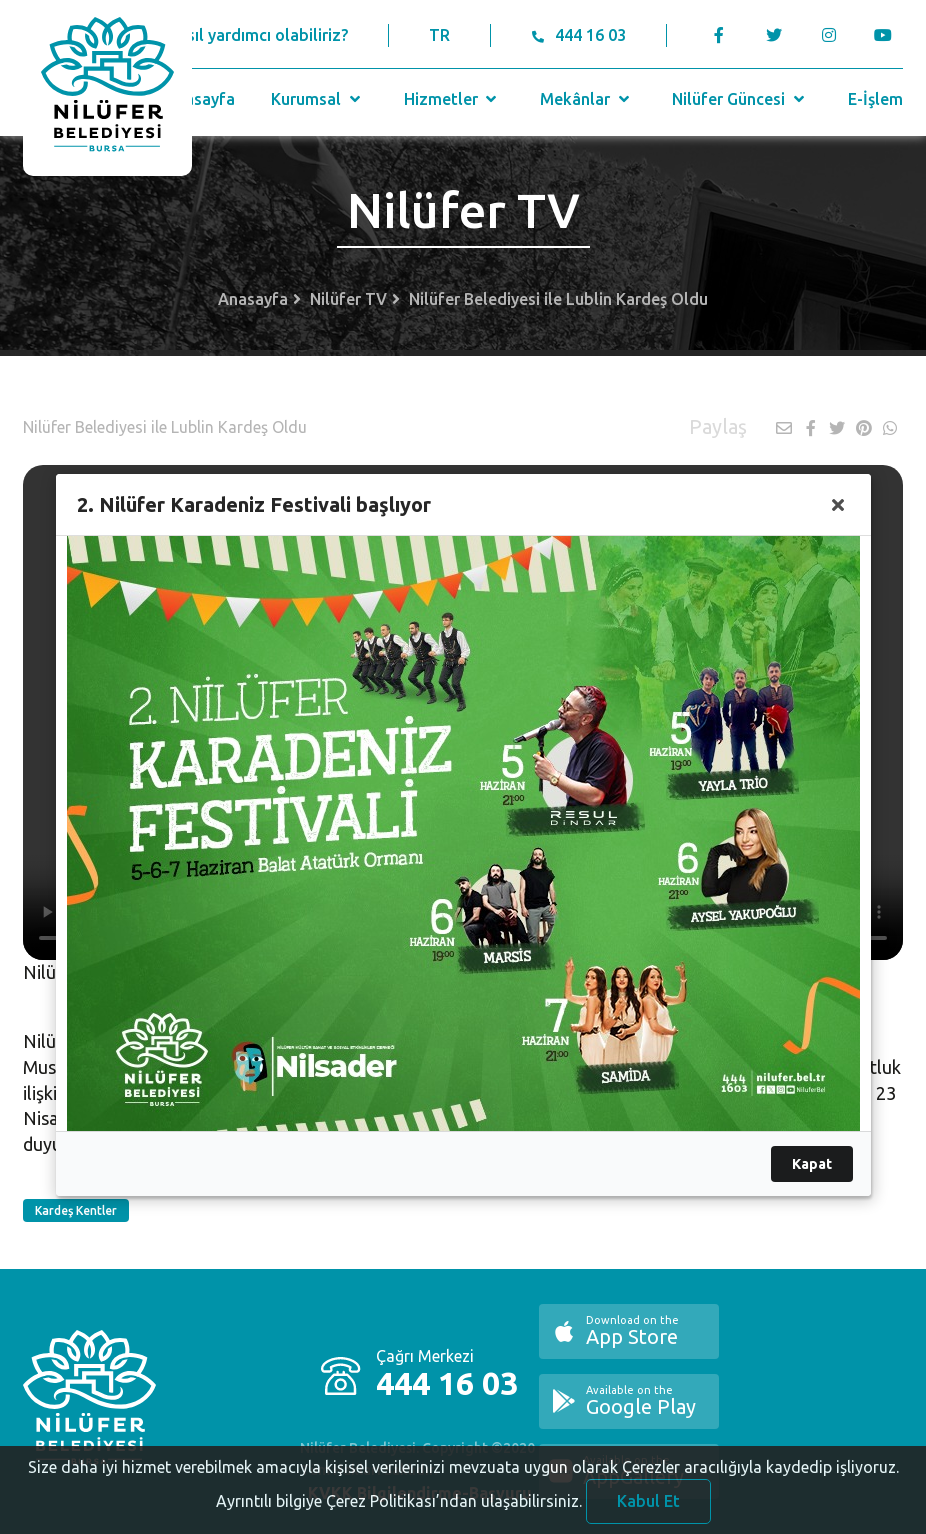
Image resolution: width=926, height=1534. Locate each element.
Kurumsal (317, 99)
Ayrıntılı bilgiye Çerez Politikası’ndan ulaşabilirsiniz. (399, 1508)
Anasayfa (200, 99)
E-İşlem (875, 99)
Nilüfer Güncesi (740, 99)
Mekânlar (586, 99)
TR (439, 35)
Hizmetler (452, 99)
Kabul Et (648, 1508)
